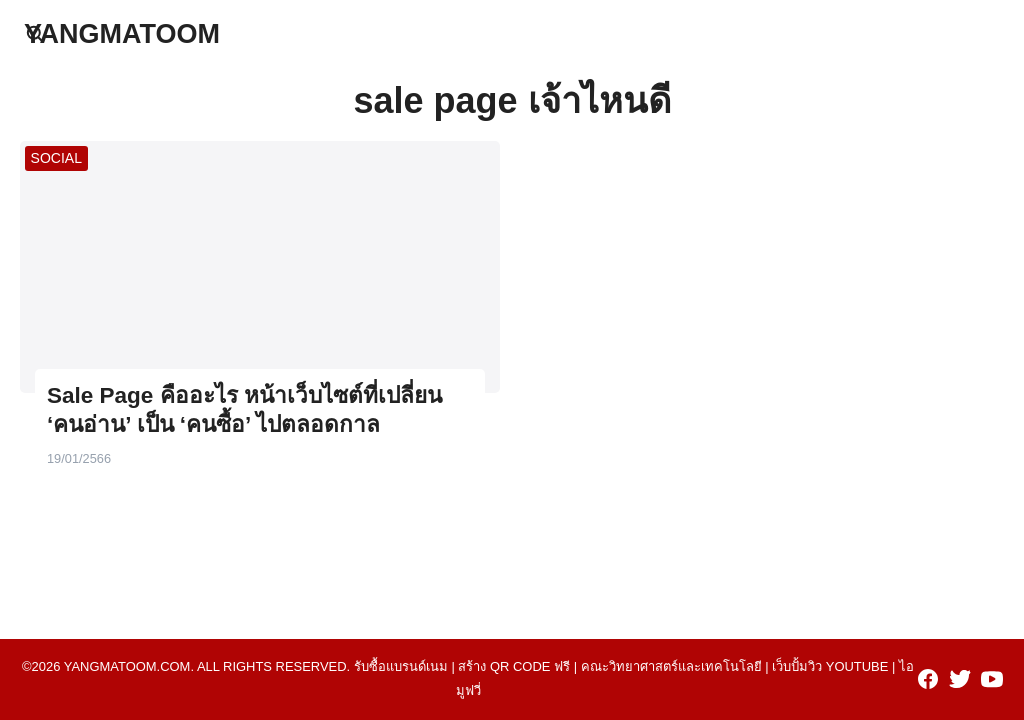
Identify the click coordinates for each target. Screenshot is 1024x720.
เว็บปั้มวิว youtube (830, 666)
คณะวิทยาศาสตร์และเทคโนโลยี (671, 666)
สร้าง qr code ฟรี (514, 666)
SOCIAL (56, 158)
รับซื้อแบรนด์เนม (401, 666)
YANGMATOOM (122, 34)
